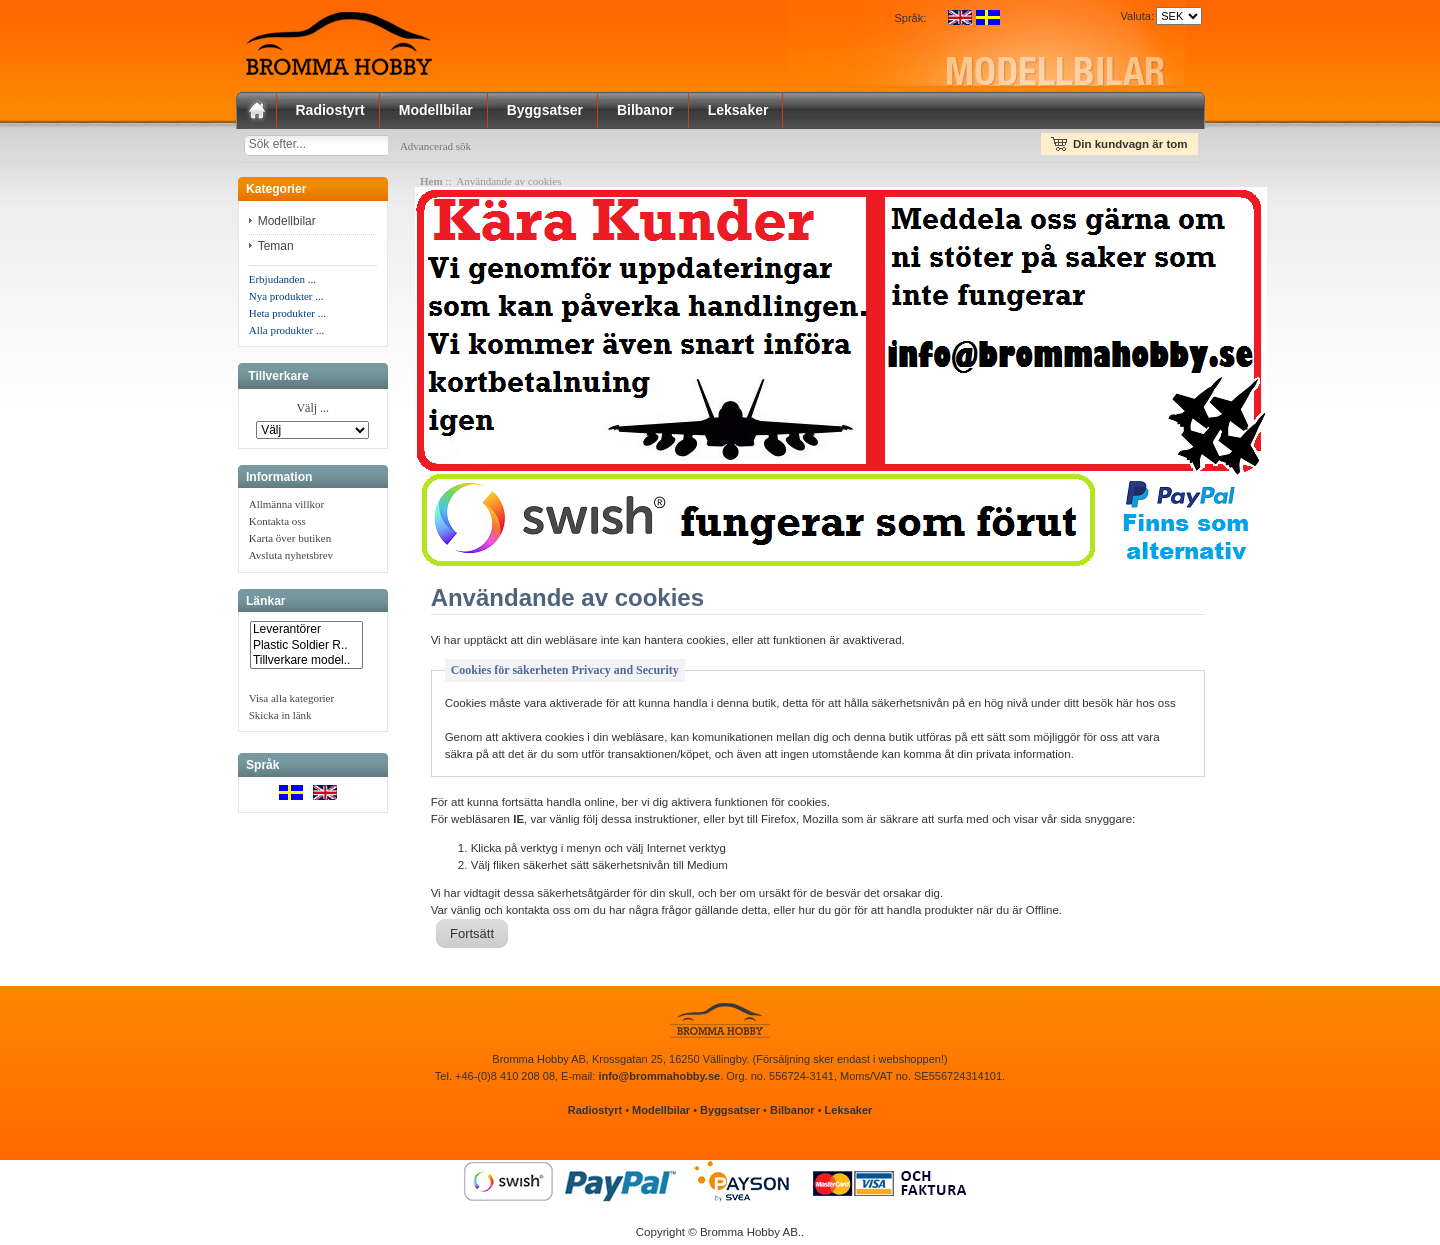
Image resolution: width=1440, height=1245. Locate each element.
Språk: (911, 18)
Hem (431, 185)
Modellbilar (436, 110)
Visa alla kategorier (291, 702)
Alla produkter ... (286, 334)
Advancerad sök (455, 146)
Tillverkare (278, 380)
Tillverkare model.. (306, 664)
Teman (277, 250)
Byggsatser (545, 110)
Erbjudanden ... (282, 283)
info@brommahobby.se (659, 1080)
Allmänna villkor (286, 508)
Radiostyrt (330, 110)
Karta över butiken (290, 542)
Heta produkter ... (287, 317)
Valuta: (1134, 16)
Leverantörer (306, 633)
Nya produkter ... (286, 300)
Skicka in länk (280, 719)
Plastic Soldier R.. (306, 649)
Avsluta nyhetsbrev (291, 559)
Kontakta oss (277, 525)
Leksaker (738, 110)
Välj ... (312, 413)
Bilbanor (645, 110)
